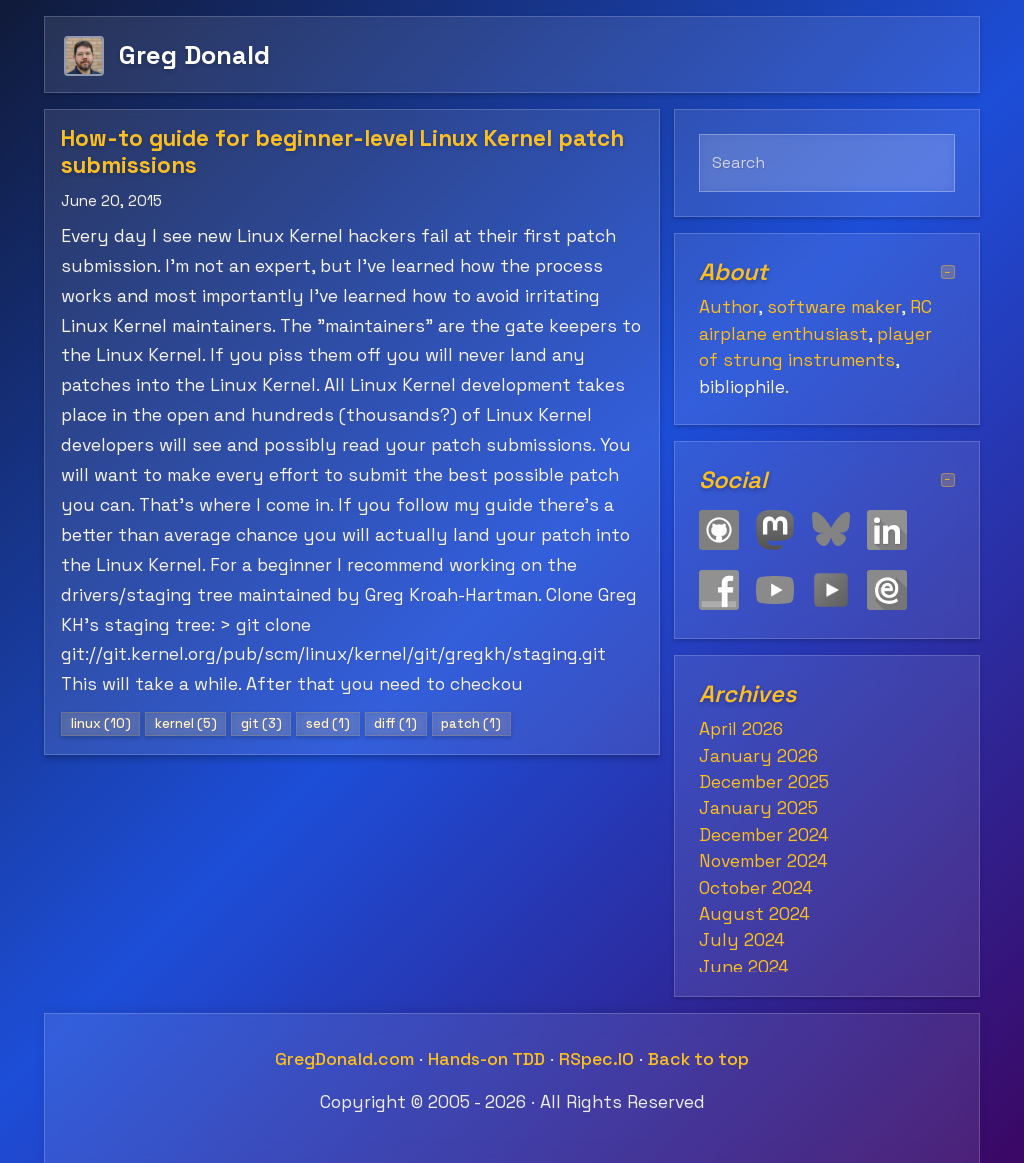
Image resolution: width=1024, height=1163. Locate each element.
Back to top (698, 1059)
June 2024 (744, 967)
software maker (834, 307)
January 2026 (758, 756)
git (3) (261, 723)
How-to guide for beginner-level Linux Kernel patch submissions (342, 152)
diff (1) (395, 723)
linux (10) (101, 723)
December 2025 (764, 782)
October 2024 (756, 888)
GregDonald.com (344, 1059)
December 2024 (764, 835)
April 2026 (741, 729)
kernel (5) (186, 723)
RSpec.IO (596, 1059)
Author (728, 307)
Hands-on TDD (486, 1059)
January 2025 (758, 808)
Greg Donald (194, 54)
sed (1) (328, 723)
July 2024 (742, 940)
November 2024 (763, 861)
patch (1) (471, 723)
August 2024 (754, 914)
